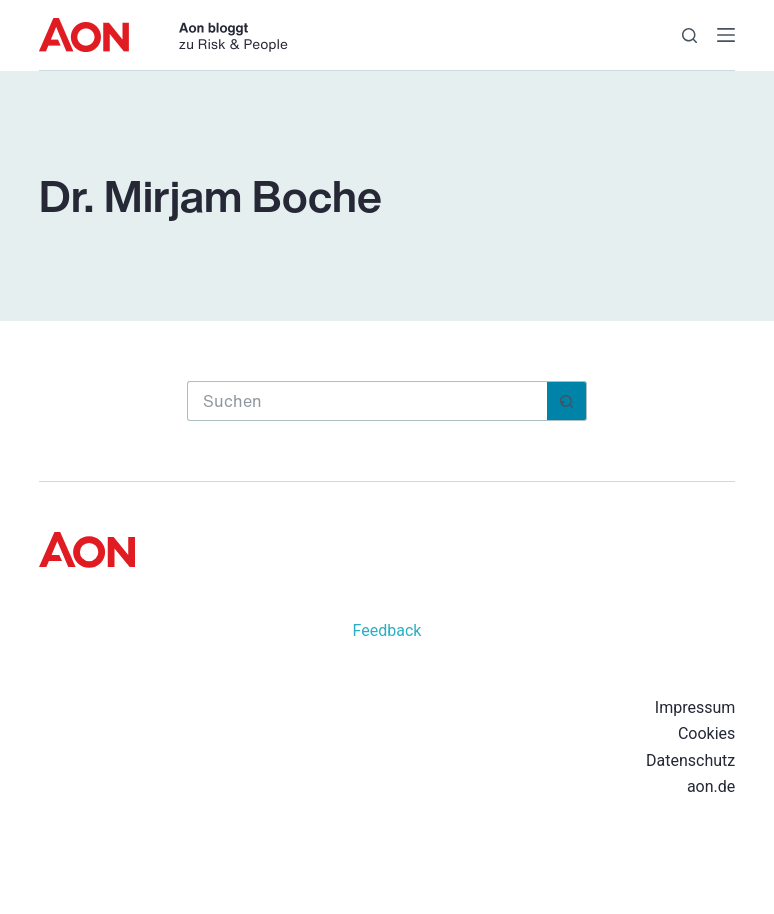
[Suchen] (689, 35)
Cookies (706, 733)
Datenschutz (690, 760)
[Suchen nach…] (367, 401)
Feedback (387, 630)
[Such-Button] (567, 401)
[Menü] (726, 35)
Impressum (695, 707)
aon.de (711, 786)
